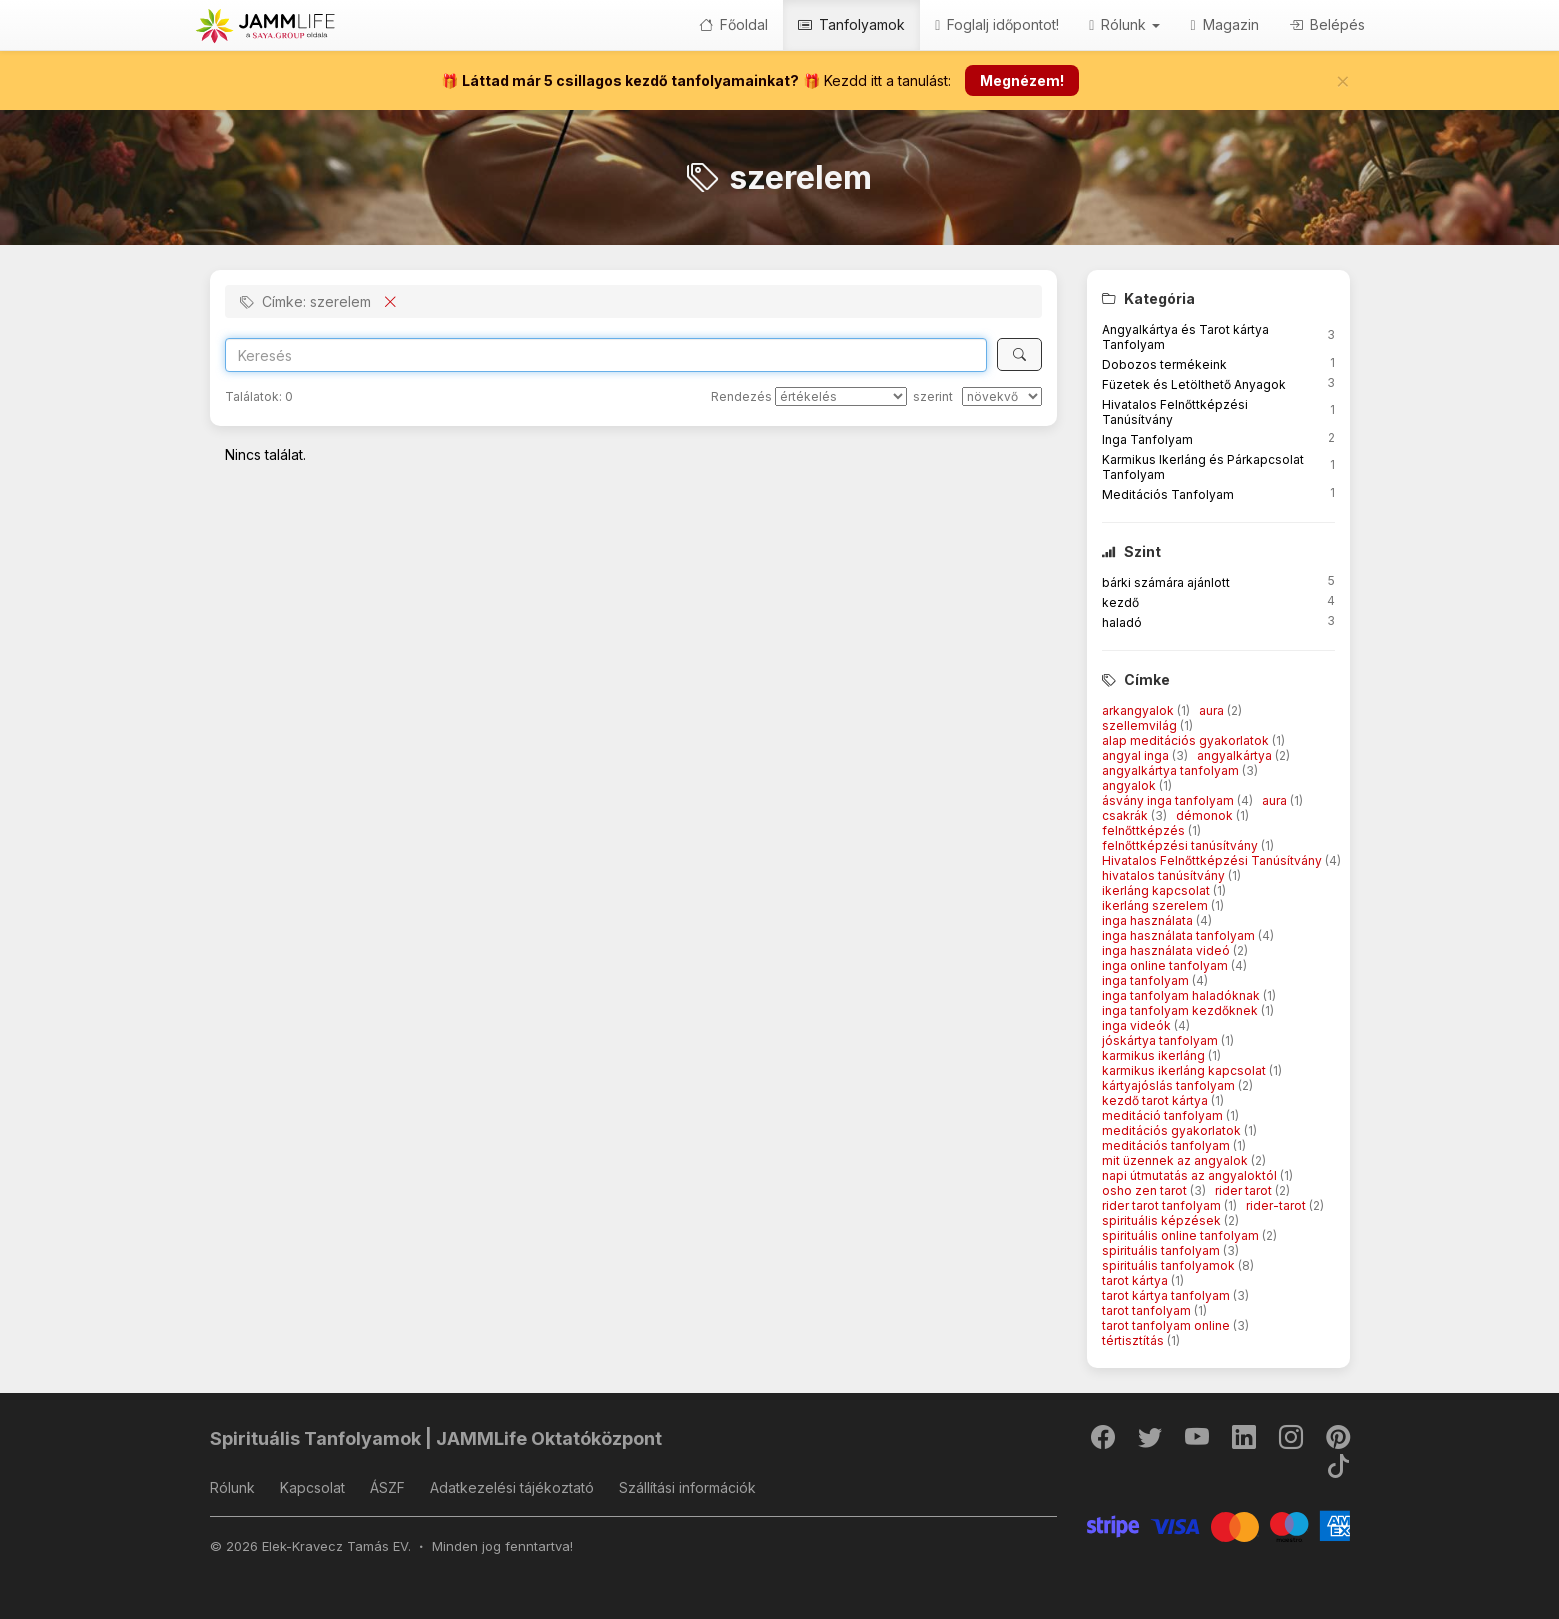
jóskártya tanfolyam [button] (1161, 1040)
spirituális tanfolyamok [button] (1170, 1265)
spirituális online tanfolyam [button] (1182, 1235)
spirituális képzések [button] (1163, 1220)
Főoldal (733, 24)
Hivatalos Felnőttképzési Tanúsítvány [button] (1213, 860)
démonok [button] (1206, 815)
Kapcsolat (312, 1487)
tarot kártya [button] (1136, 1280)
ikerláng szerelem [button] (1156, 905)
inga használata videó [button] (1167, 950)
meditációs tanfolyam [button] (1167, 1145)
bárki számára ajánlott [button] (1166, 582)
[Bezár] (1343, 81)
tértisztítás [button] (1134, 1340)
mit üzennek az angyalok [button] (1176, 1160)
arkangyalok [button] (1139, 710)
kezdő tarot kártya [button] (1156, 1100)
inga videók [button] (1138, 1025)
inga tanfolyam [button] (1147, 980)
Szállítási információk (687, 1487)
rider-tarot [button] (1277, 1205)
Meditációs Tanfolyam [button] (1168, 494)
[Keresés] (1019, 354)
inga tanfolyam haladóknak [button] (1182, 995)
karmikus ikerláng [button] (1155, 1055)
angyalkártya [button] (1236, 755)
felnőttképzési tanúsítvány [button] (1181, 845)
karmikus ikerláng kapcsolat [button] (1185, 1070)
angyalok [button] (1130, 785)
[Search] (606, 355)
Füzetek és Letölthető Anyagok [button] (1194, 384)
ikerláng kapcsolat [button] (1157, 890)
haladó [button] (1122, 622)
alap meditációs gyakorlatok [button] (1187, 740)
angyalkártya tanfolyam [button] (1172, 770)
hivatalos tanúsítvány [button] (1165, 875)
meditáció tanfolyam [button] (1164, 1115)
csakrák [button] (1126, 815)
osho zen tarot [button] (1146, 1190)
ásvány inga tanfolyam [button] (1169, 800)
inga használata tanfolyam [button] (1180, 935)
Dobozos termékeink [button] (1164, 364)
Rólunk (232, 1487)
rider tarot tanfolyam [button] (1163, 1205)
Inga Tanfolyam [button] (1147, 439)
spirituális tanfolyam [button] (1162, 1250)
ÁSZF (387, 1487)
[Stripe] (1218, 1524)
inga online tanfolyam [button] (1166, 965)
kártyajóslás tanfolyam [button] (1170, 1085)
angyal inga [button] (1137, 755)
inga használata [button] (1149, 920)
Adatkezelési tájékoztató (512, 1487)
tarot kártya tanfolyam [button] (1167, 1295)
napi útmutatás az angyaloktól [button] (1191, 1175)
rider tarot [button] (1245, 1190)
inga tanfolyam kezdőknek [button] (1181, 1010)
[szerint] (1002, 396)
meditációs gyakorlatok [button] (1173, 1130)
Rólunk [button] (1124, 24)
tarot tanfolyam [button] (1148, 1310)
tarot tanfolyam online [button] (1167, 1325)
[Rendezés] (841, 396)
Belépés (1327, 24)
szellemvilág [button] (1141, 725)
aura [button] (1213, 710)
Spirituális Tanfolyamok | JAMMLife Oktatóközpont (436, 1438)
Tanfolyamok (851, 24)
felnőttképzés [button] (1145, 830)
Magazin (1224, 24)
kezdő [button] (1120, 602)
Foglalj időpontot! (997, 24)
